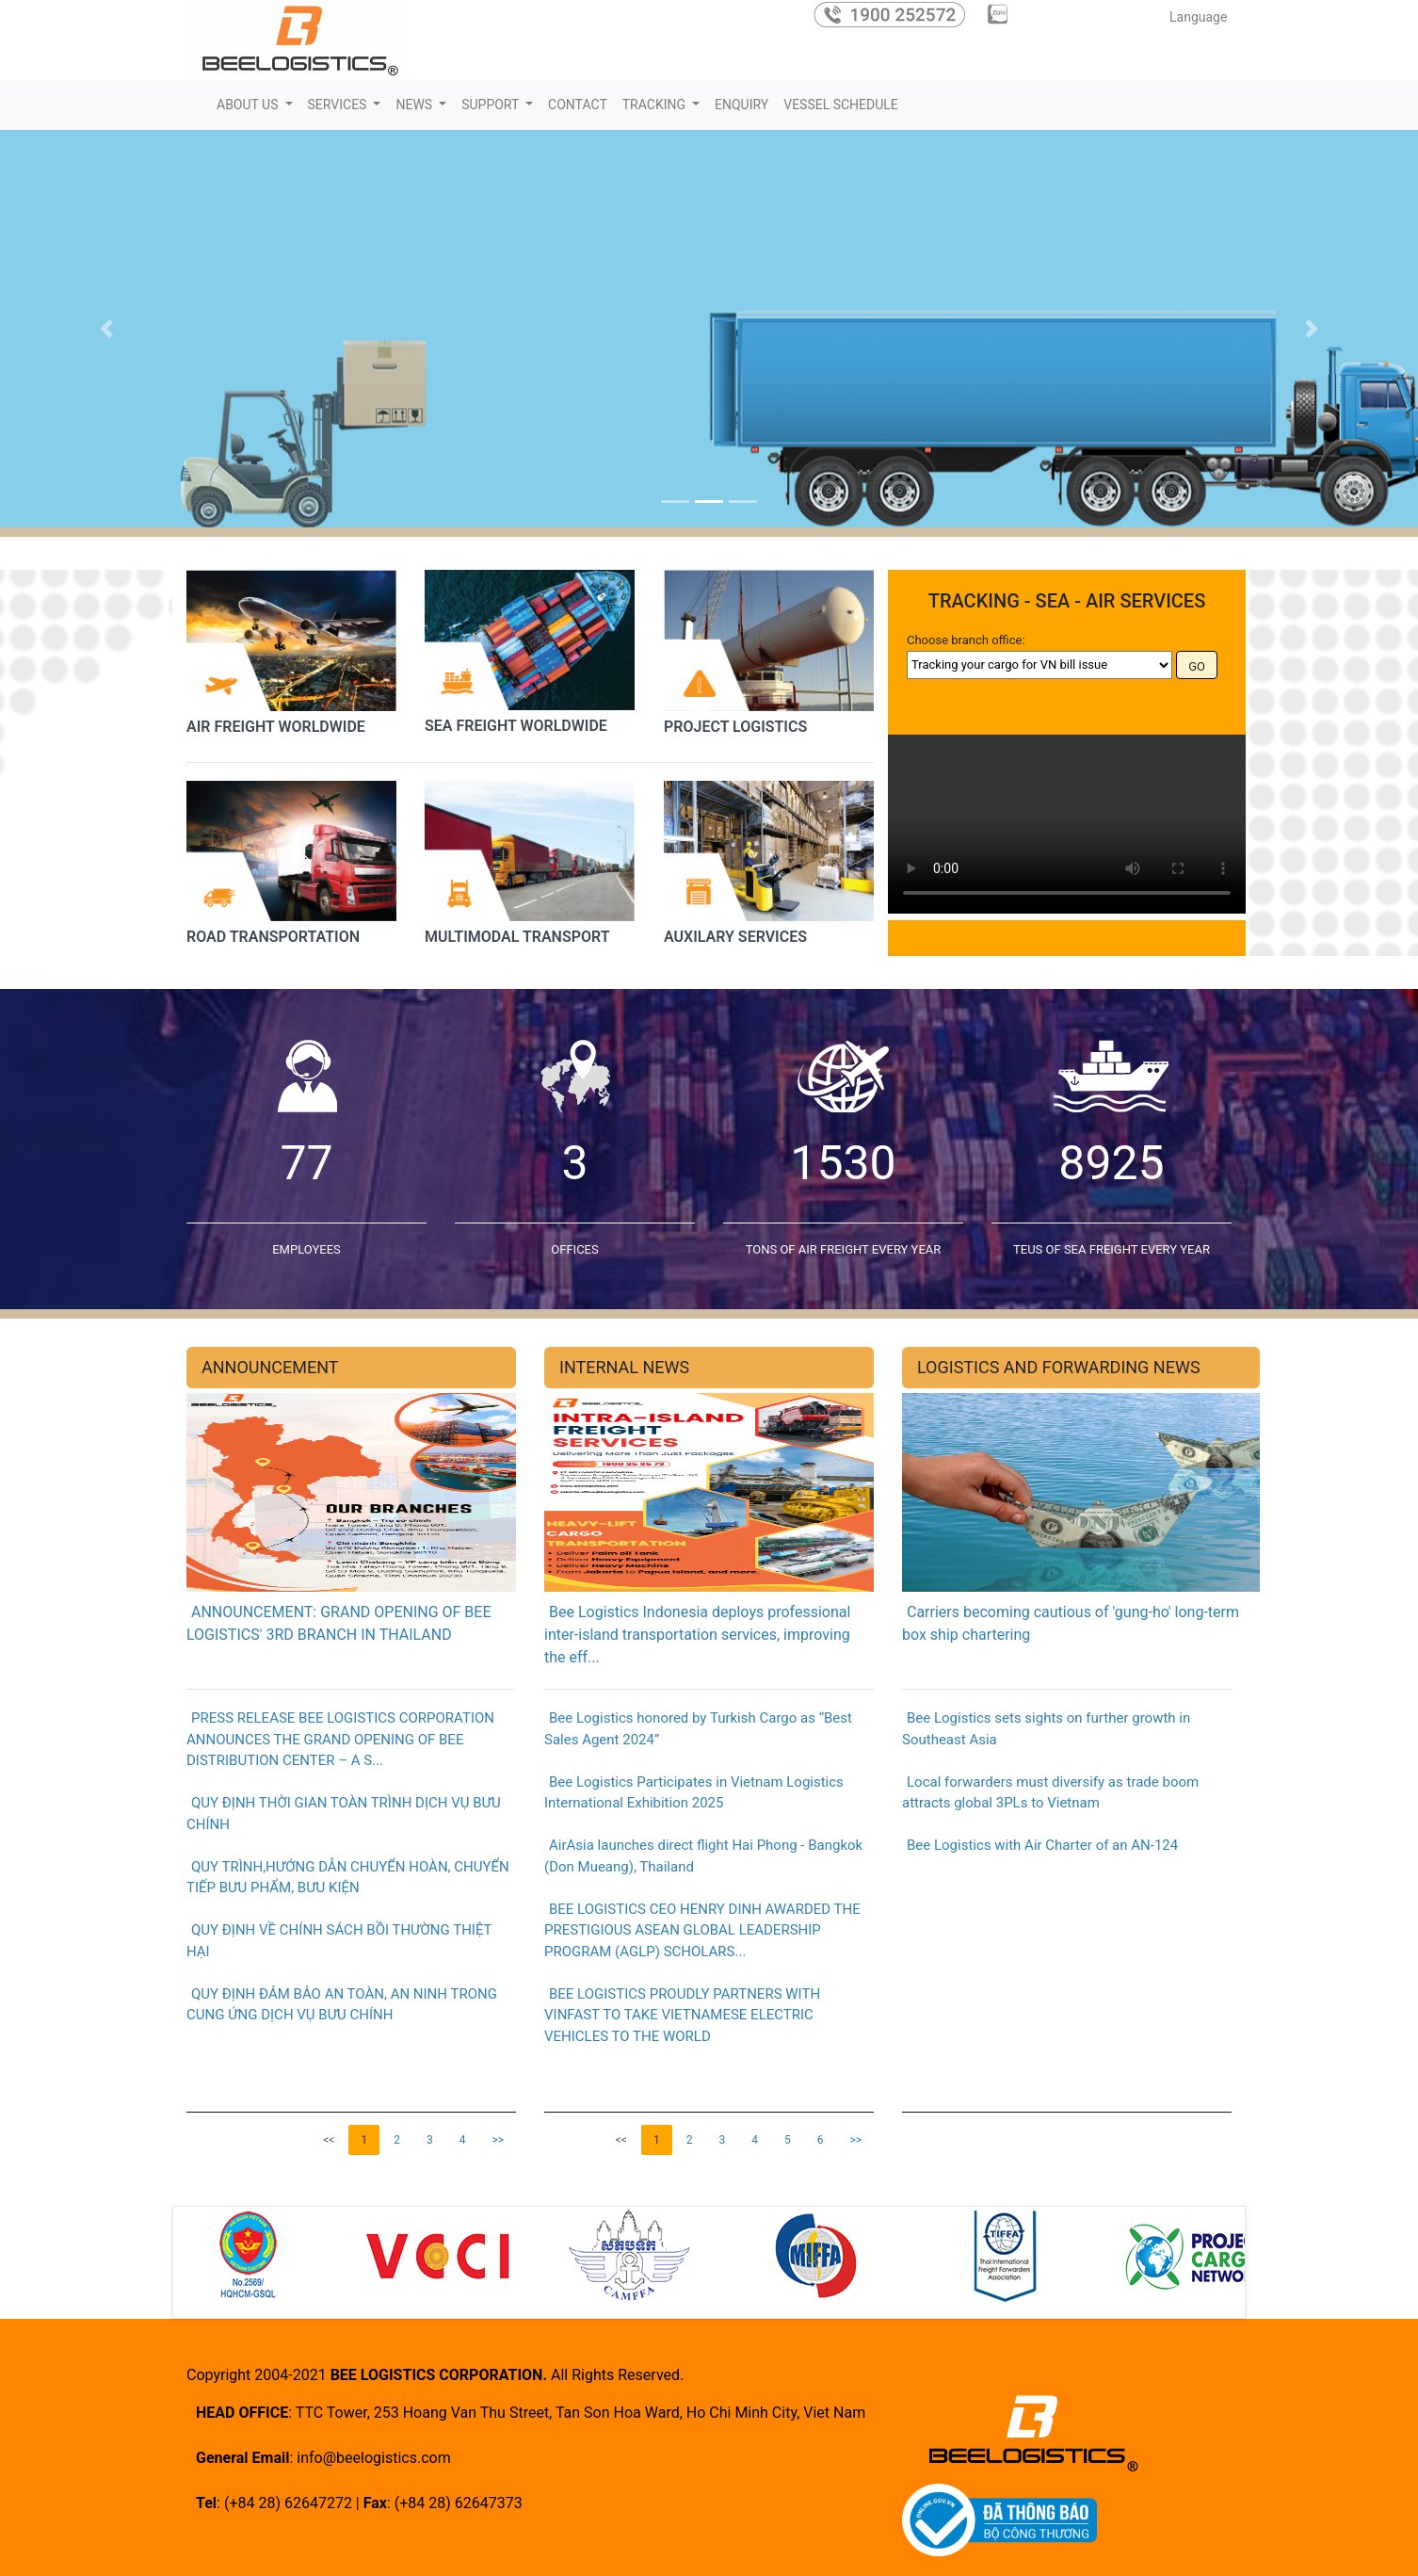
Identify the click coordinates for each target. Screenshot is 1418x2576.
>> (497, 2140)
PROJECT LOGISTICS (735, 726)
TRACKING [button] (655, 104)
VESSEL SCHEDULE (840, 104)
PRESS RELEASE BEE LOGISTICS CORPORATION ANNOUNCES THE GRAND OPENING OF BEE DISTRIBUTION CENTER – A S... (340, 1739)
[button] (106, 328)
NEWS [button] (415, 104)
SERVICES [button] (339, 104)
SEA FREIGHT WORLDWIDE (516, 725)
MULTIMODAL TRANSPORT (517, 937)
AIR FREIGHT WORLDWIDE (275, 726)
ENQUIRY (741, 104)
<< (328, 2140)
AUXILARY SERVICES (735, 937)
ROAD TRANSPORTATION (273, 937)
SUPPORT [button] (491, 104)
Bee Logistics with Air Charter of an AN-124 (1040, 1845)
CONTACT (577, 104)
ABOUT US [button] (249, 104)
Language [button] (1200, 16)
